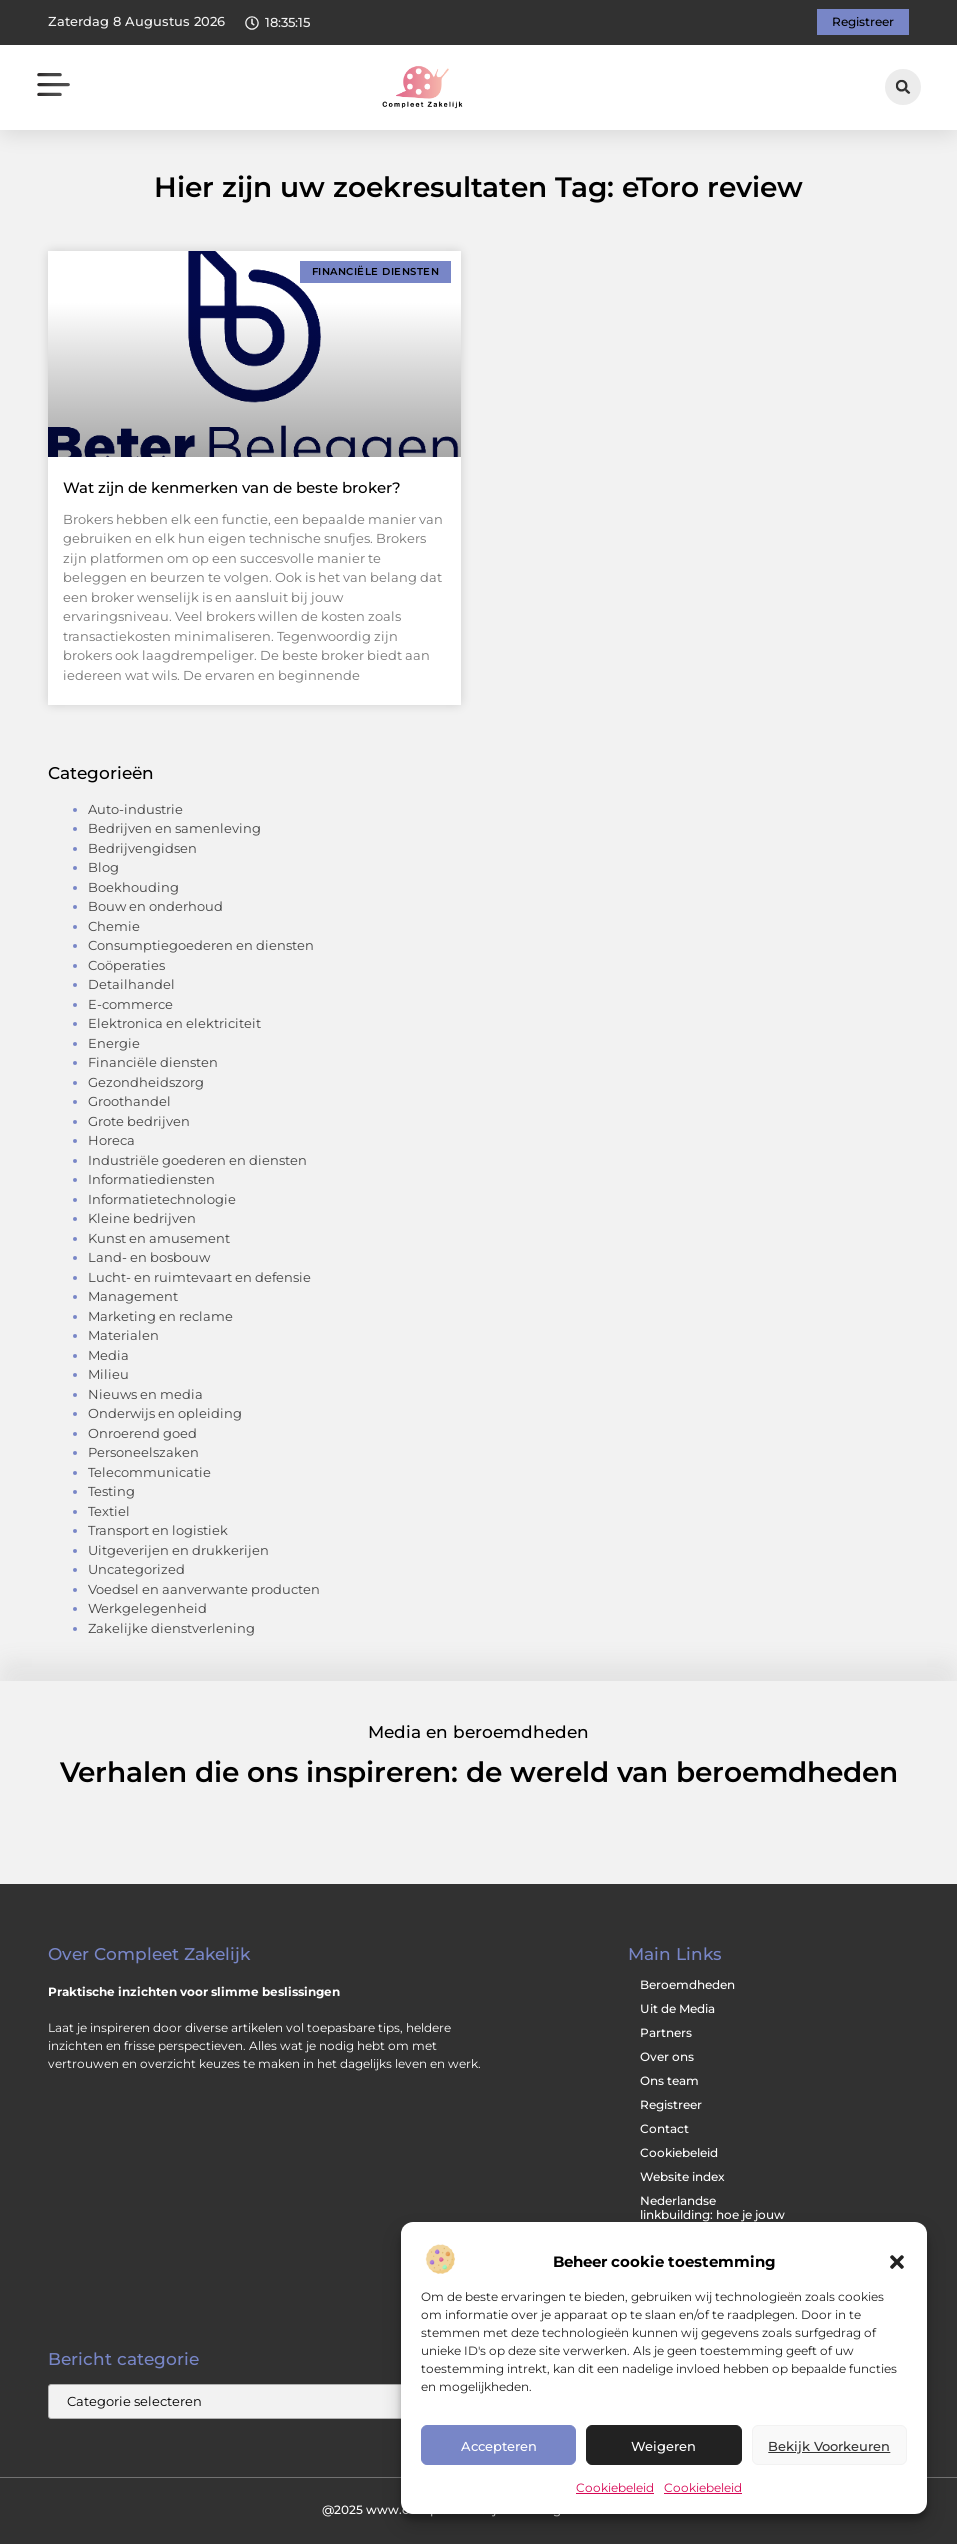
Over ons (667, 2056)
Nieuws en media (145, 1394)
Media (108, 1355)
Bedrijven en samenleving (174, 828)
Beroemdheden (687, 1984)
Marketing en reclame (160, 1316)
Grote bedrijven (139, 1121)
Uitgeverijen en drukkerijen (178, 1550)
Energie (114, 1043)
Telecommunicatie (149, 1472)
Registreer (671, 2104)
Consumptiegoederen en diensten (201, 945)
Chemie (114, 926)
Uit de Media (677, 2008)
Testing (111, 1491)
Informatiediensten (151, 1179)
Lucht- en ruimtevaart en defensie (199, 1277)
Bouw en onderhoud (155, 906)
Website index (682, 2176)
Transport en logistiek (158, 1530)
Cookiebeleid (615, 2487)
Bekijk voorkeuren (829, 2446)
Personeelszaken (143, 1452)
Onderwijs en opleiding (165, 1413)
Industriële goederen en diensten (197, 1160)
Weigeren (663, 2446)
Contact (664, 2128)
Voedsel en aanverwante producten (204, 1589)
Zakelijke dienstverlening (171, 1628)
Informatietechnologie (162, 1199)
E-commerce (130, 1004)
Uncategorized (136, 1569)
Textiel (109, 1511)
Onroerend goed (142, 1433)
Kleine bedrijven (142, 1218)
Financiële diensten (153, 1062)
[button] (897, 2262)
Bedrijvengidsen (142, 848)
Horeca (111, 1140)
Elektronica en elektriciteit (174, 1023)
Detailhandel (131, 984)
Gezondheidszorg (146, 1082)
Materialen (123, 1335)
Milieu (108, 1374)
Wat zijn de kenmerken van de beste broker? (232, 487)
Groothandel (129, 1101)
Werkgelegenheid (147, 1608)
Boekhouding (133, 887)
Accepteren (499, 2446)
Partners (666, 2032)
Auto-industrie (135, 809)
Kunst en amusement (159, 1238)
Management (133, 1296)
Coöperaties (126, 965)
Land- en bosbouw (149, 1257)
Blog (103, 867)
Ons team (669, 2080)
